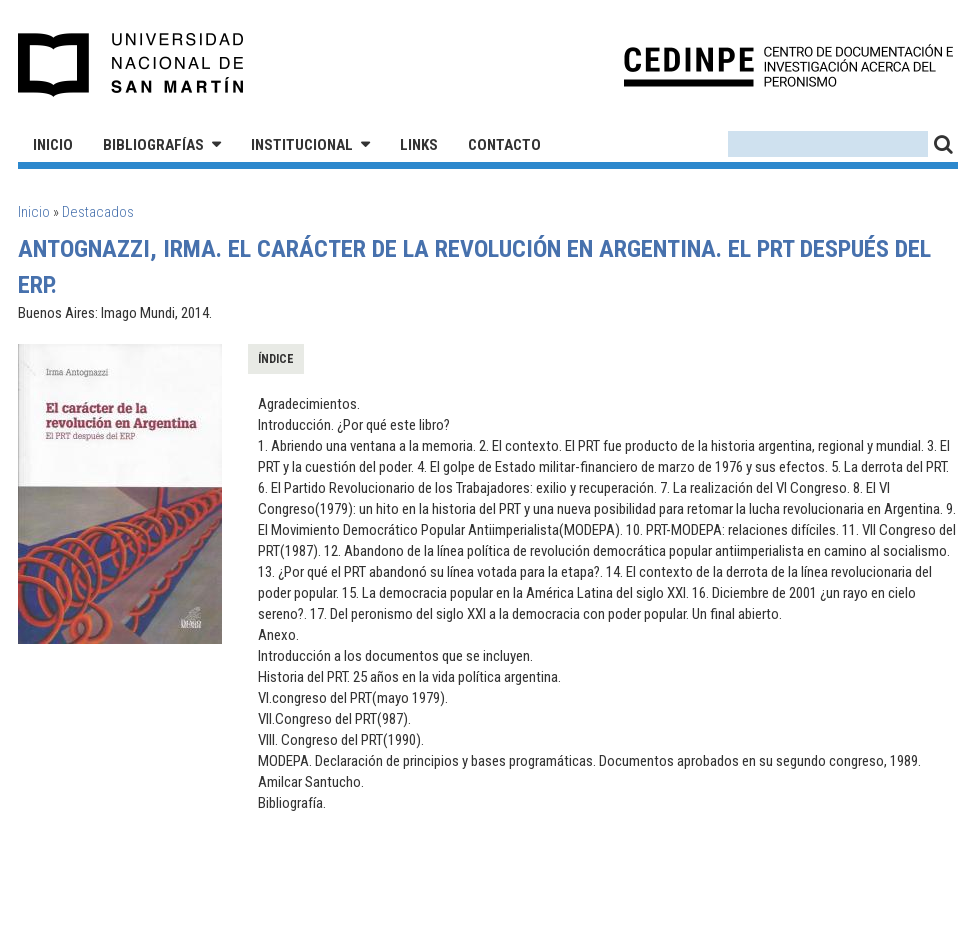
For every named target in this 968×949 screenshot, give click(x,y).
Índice (276, 359)
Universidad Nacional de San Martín (131, 65)
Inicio (53, 145)
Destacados (98, 212)
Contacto (504, 145)
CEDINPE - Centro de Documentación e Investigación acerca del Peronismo (788, 65)
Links (419, 145)
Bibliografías (153, 145)
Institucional (302, 145)
